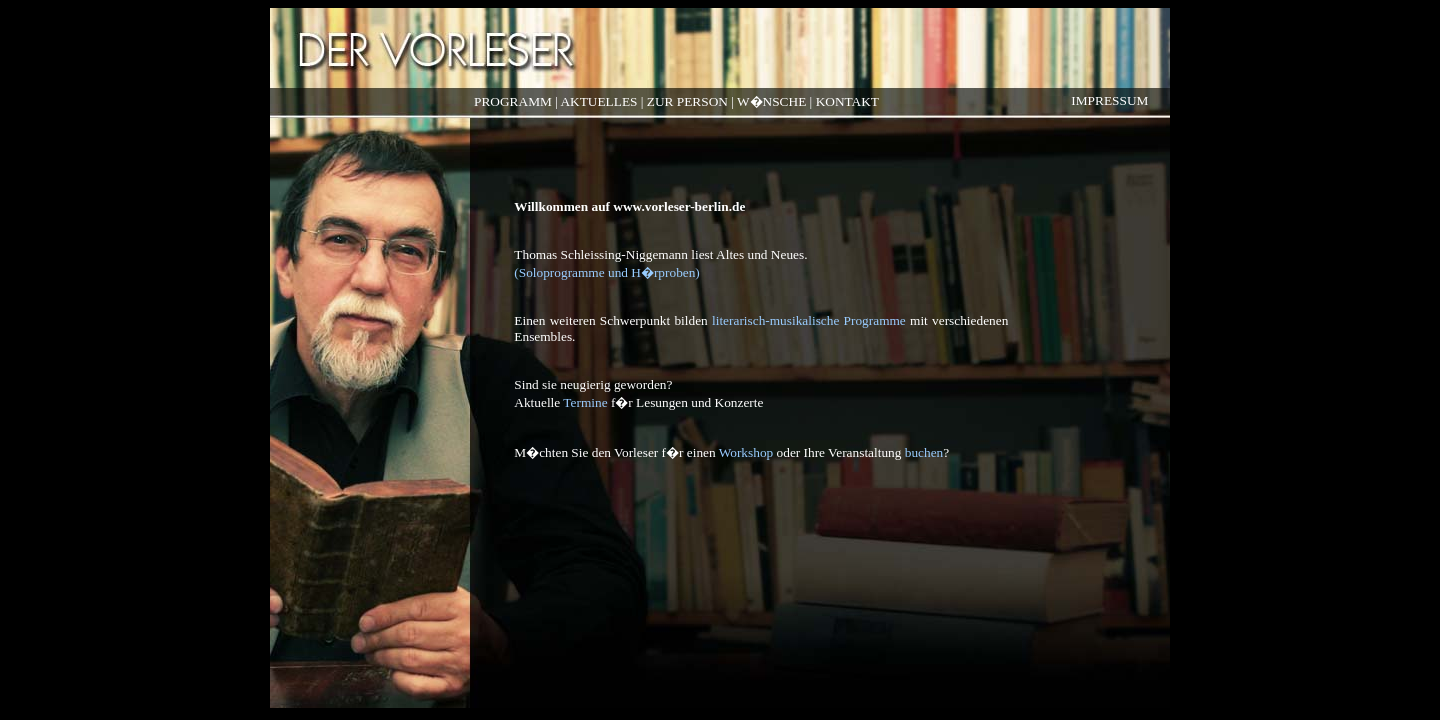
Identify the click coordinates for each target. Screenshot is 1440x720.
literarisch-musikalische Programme (809, 320)
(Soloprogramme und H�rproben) (607, 272)
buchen (924, 452)
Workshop (746, 452)
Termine (585, 402)
